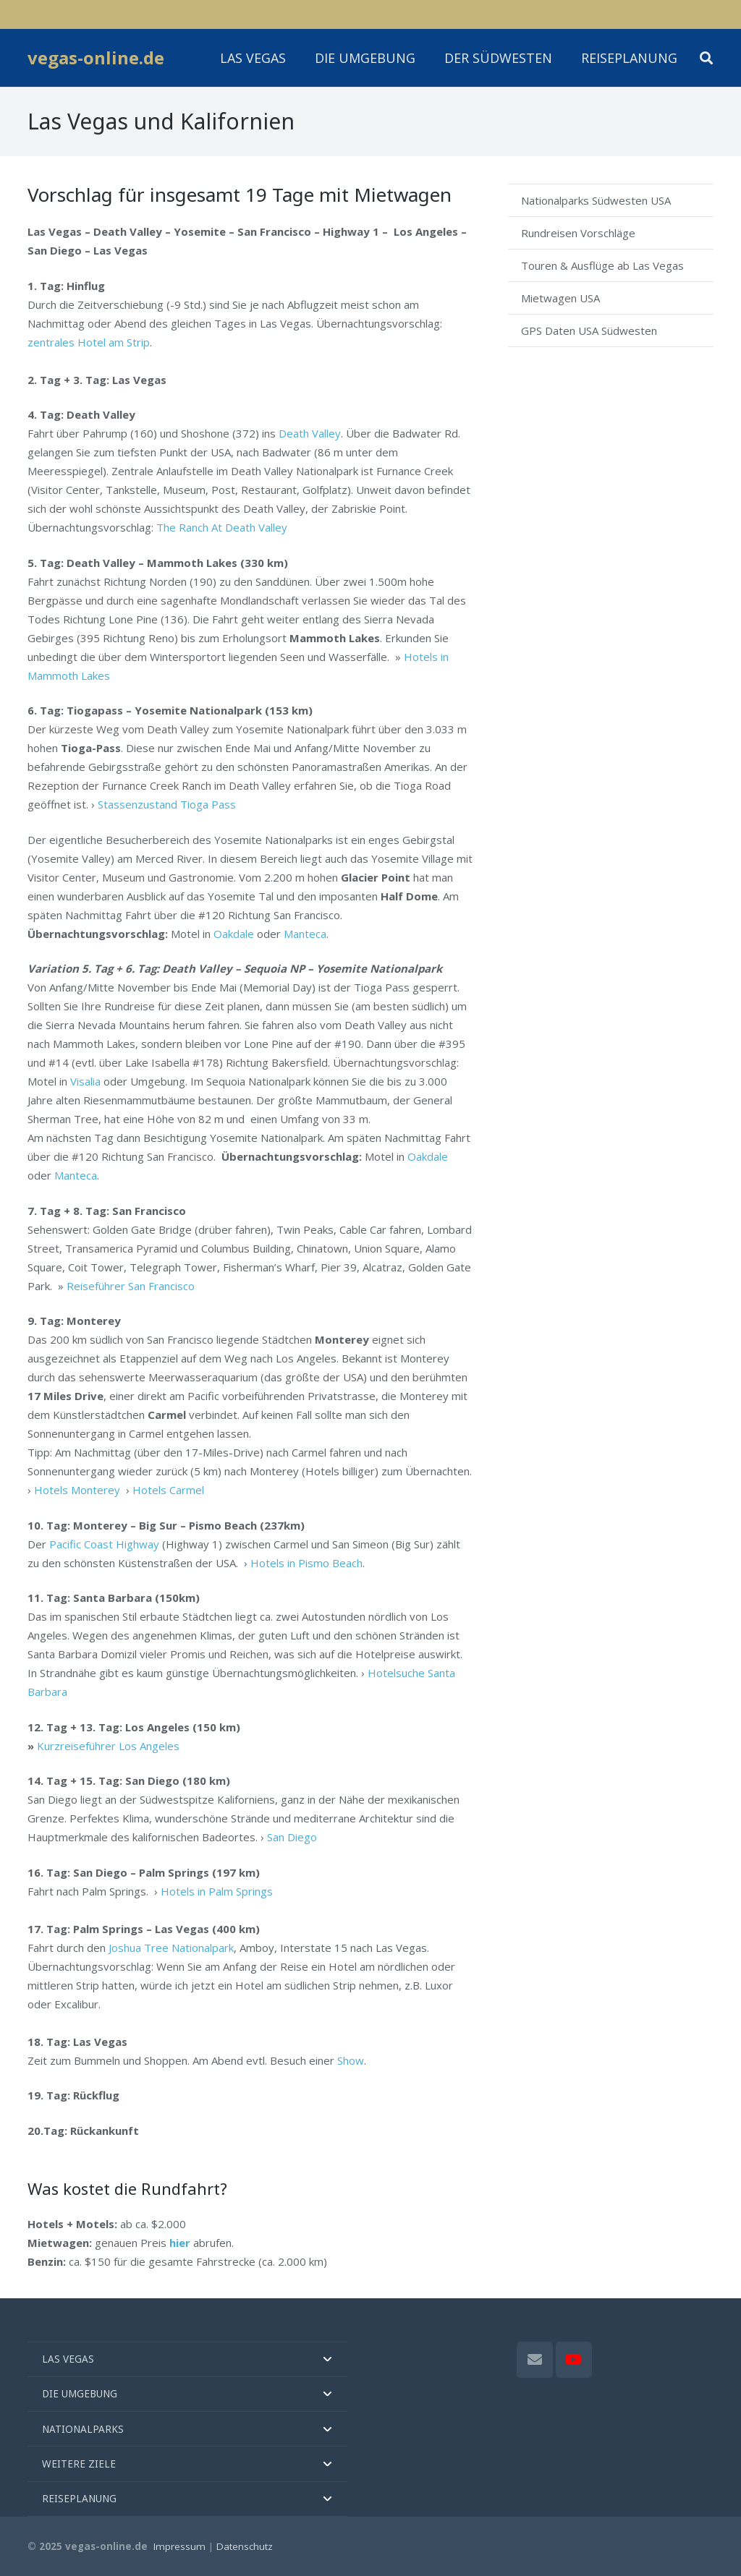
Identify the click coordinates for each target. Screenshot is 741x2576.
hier (179, 2242)
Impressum (179, 2546)
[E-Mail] (535, 2360)
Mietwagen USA (560, 298)
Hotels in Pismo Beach (306, 1563)
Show (350, 2060)
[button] (706, 58)
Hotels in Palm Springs (217, 1891)
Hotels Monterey (77, 1490)
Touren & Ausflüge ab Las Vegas (602, 265)
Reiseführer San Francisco (131, 1286)
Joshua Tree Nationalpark (171, 1947)
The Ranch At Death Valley (221, 527)
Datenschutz (244, 2546)
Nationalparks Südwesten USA (596, 200)
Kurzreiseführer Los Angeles (108, 1746)
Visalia (85, 1081)
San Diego (292, 1837)
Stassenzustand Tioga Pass (167, 804)
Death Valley (310, 433)
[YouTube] (574, 2360)
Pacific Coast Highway (104, 1544)
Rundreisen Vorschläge (578, 233)
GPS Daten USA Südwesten (589, 330)
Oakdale (233, 933)
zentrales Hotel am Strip (88, 342)
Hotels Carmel (168, 1490)
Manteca (305, 933)
